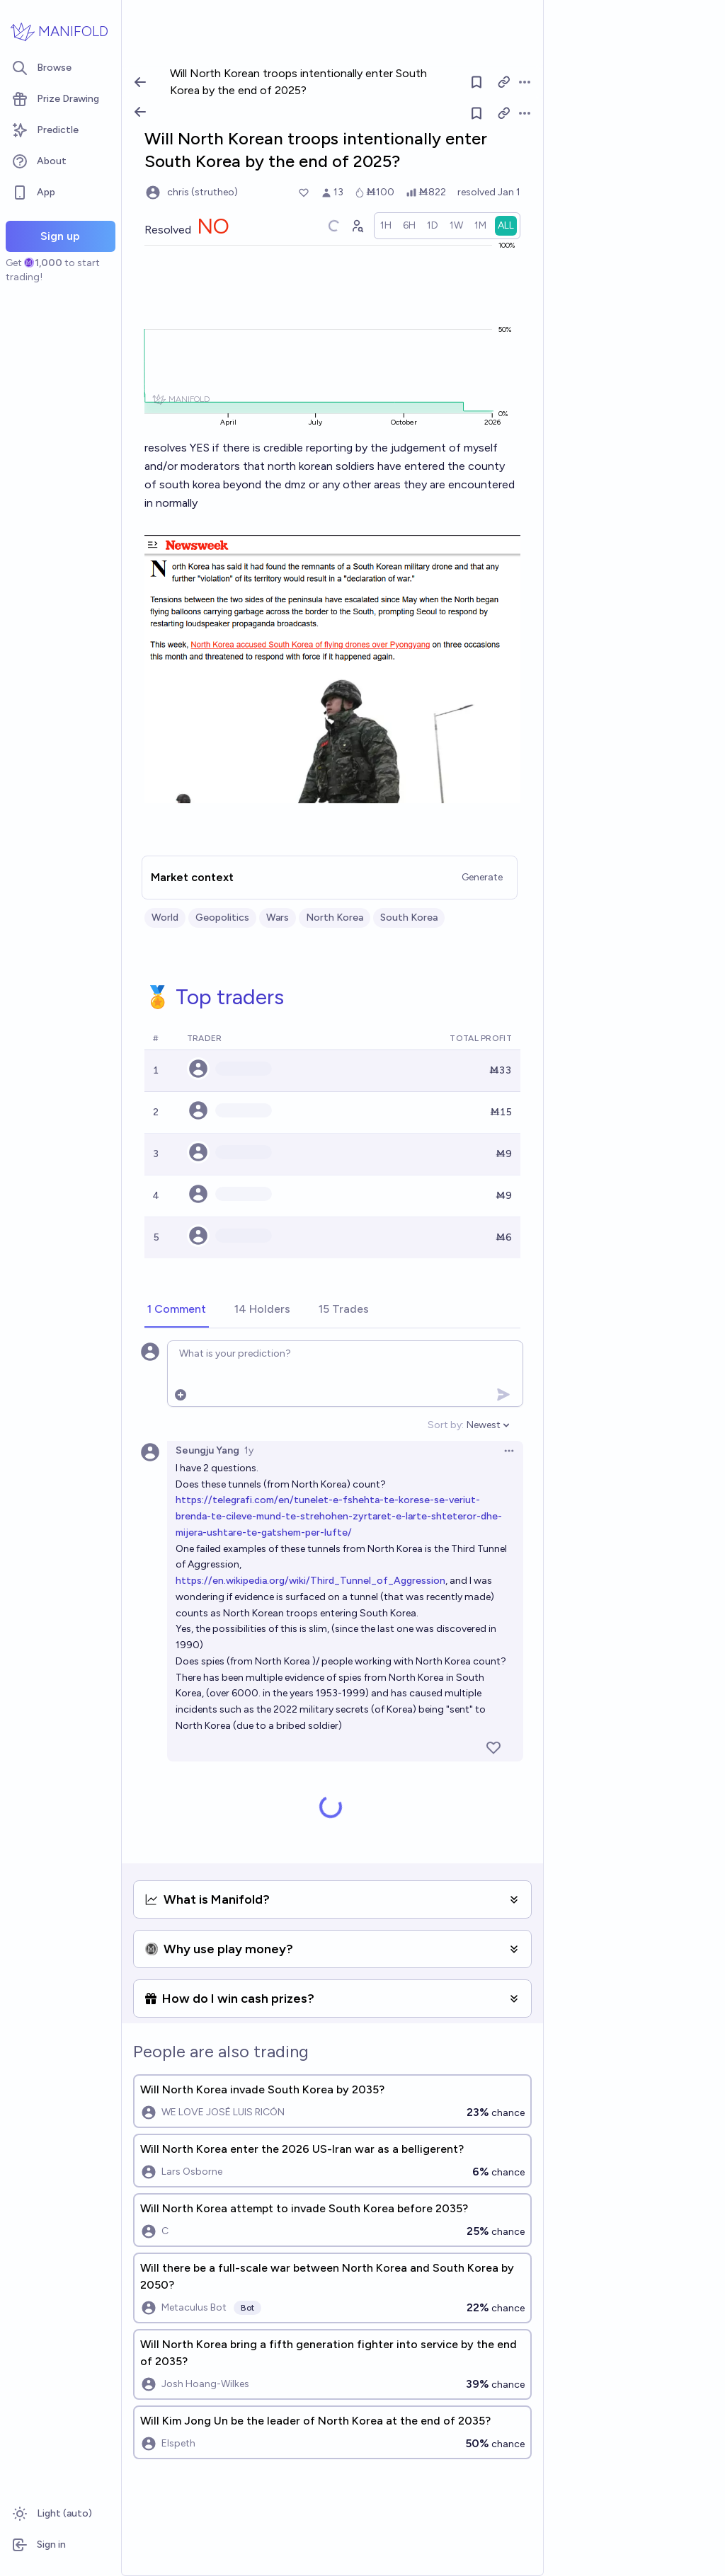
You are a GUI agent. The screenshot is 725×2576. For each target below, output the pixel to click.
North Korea (334, 918)
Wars (277, 918)
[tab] (176, 1310)
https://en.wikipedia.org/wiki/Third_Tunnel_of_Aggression (310, 1581)
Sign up (60, 236)
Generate (482, 877)
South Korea (409, 918)
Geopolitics (222, 918)
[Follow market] (476, 113)
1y (248, 1450)
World (165, 918)
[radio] (385, 226)
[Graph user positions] (357, 225)
